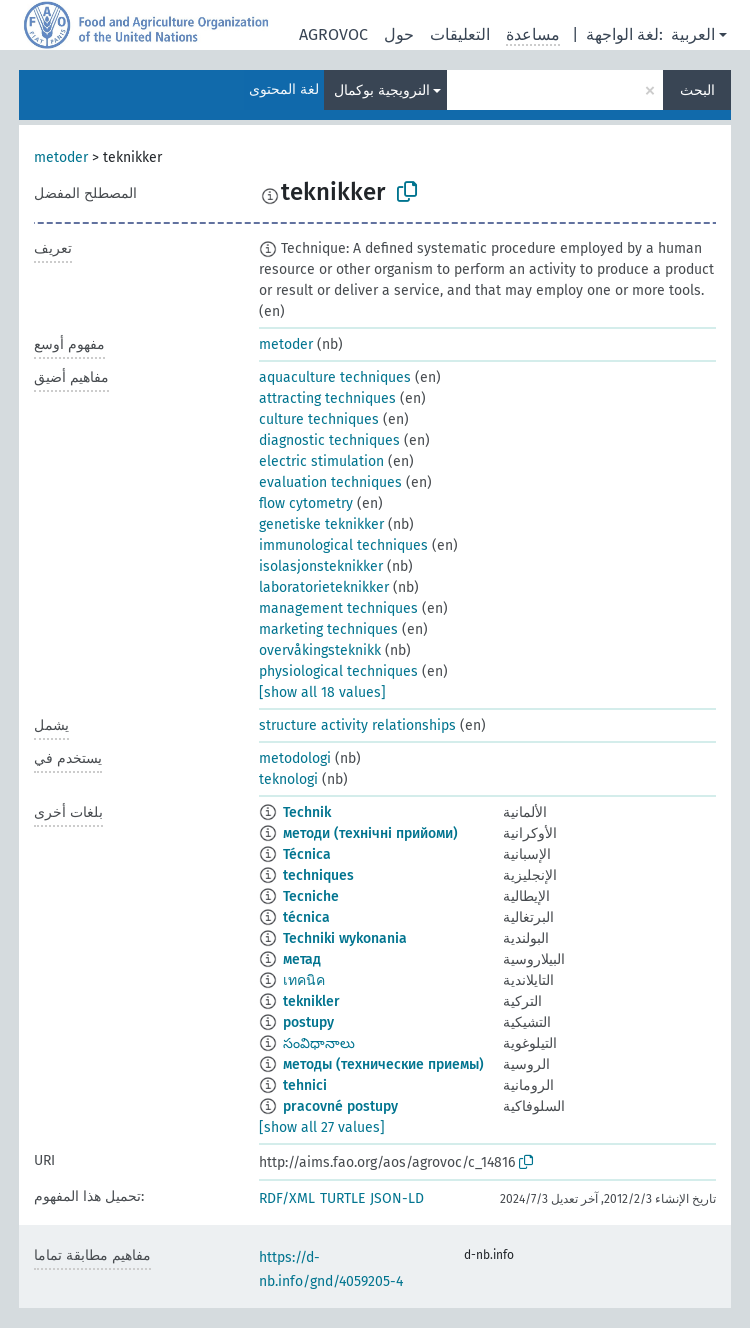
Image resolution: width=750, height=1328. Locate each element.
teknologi (288, 779)
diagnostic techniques (329, 440)
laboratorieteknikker (324, 587)
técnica (306, 917)
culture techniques (319, 419)
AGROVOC (333, 34)
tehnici (305, 1085)
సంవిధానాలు (319, 1043)
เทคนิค (304, 980)
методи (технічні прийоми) (370, 833)
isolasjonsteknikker (321, 566)
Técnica (307, 854)
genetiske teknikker (321, 524)
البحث (697, 90)
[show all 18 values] (322, 692)
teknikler (311, 1001)
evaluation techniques (330, 482)
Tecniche (311, 896)
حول (399, 34)
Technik (307, 812)
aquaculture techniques (335, 377)
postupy (308, 1022)
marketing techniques (328, 629)
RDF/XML (287, 1198)
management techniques (338, 608)
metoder (61, 157)
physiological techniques (338, 671)
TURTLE (342, 1198)
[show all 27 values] (322, 1127)
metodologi (295, 758)
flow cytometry (306, 503)
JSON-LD (397, 1198)
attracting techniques (327, 398)
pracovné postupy (340, 1106)
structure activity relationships (357, 725)
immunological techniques (343, 545)
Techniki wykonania (345, 938)
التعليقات (460, 34)
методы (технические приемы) (383, 1064)
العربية (693, 34)
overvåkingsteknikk (320, 650)
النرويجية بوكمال (382, 90)
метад (302, 959)
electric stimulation (321, 461)
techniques (318, 875)
